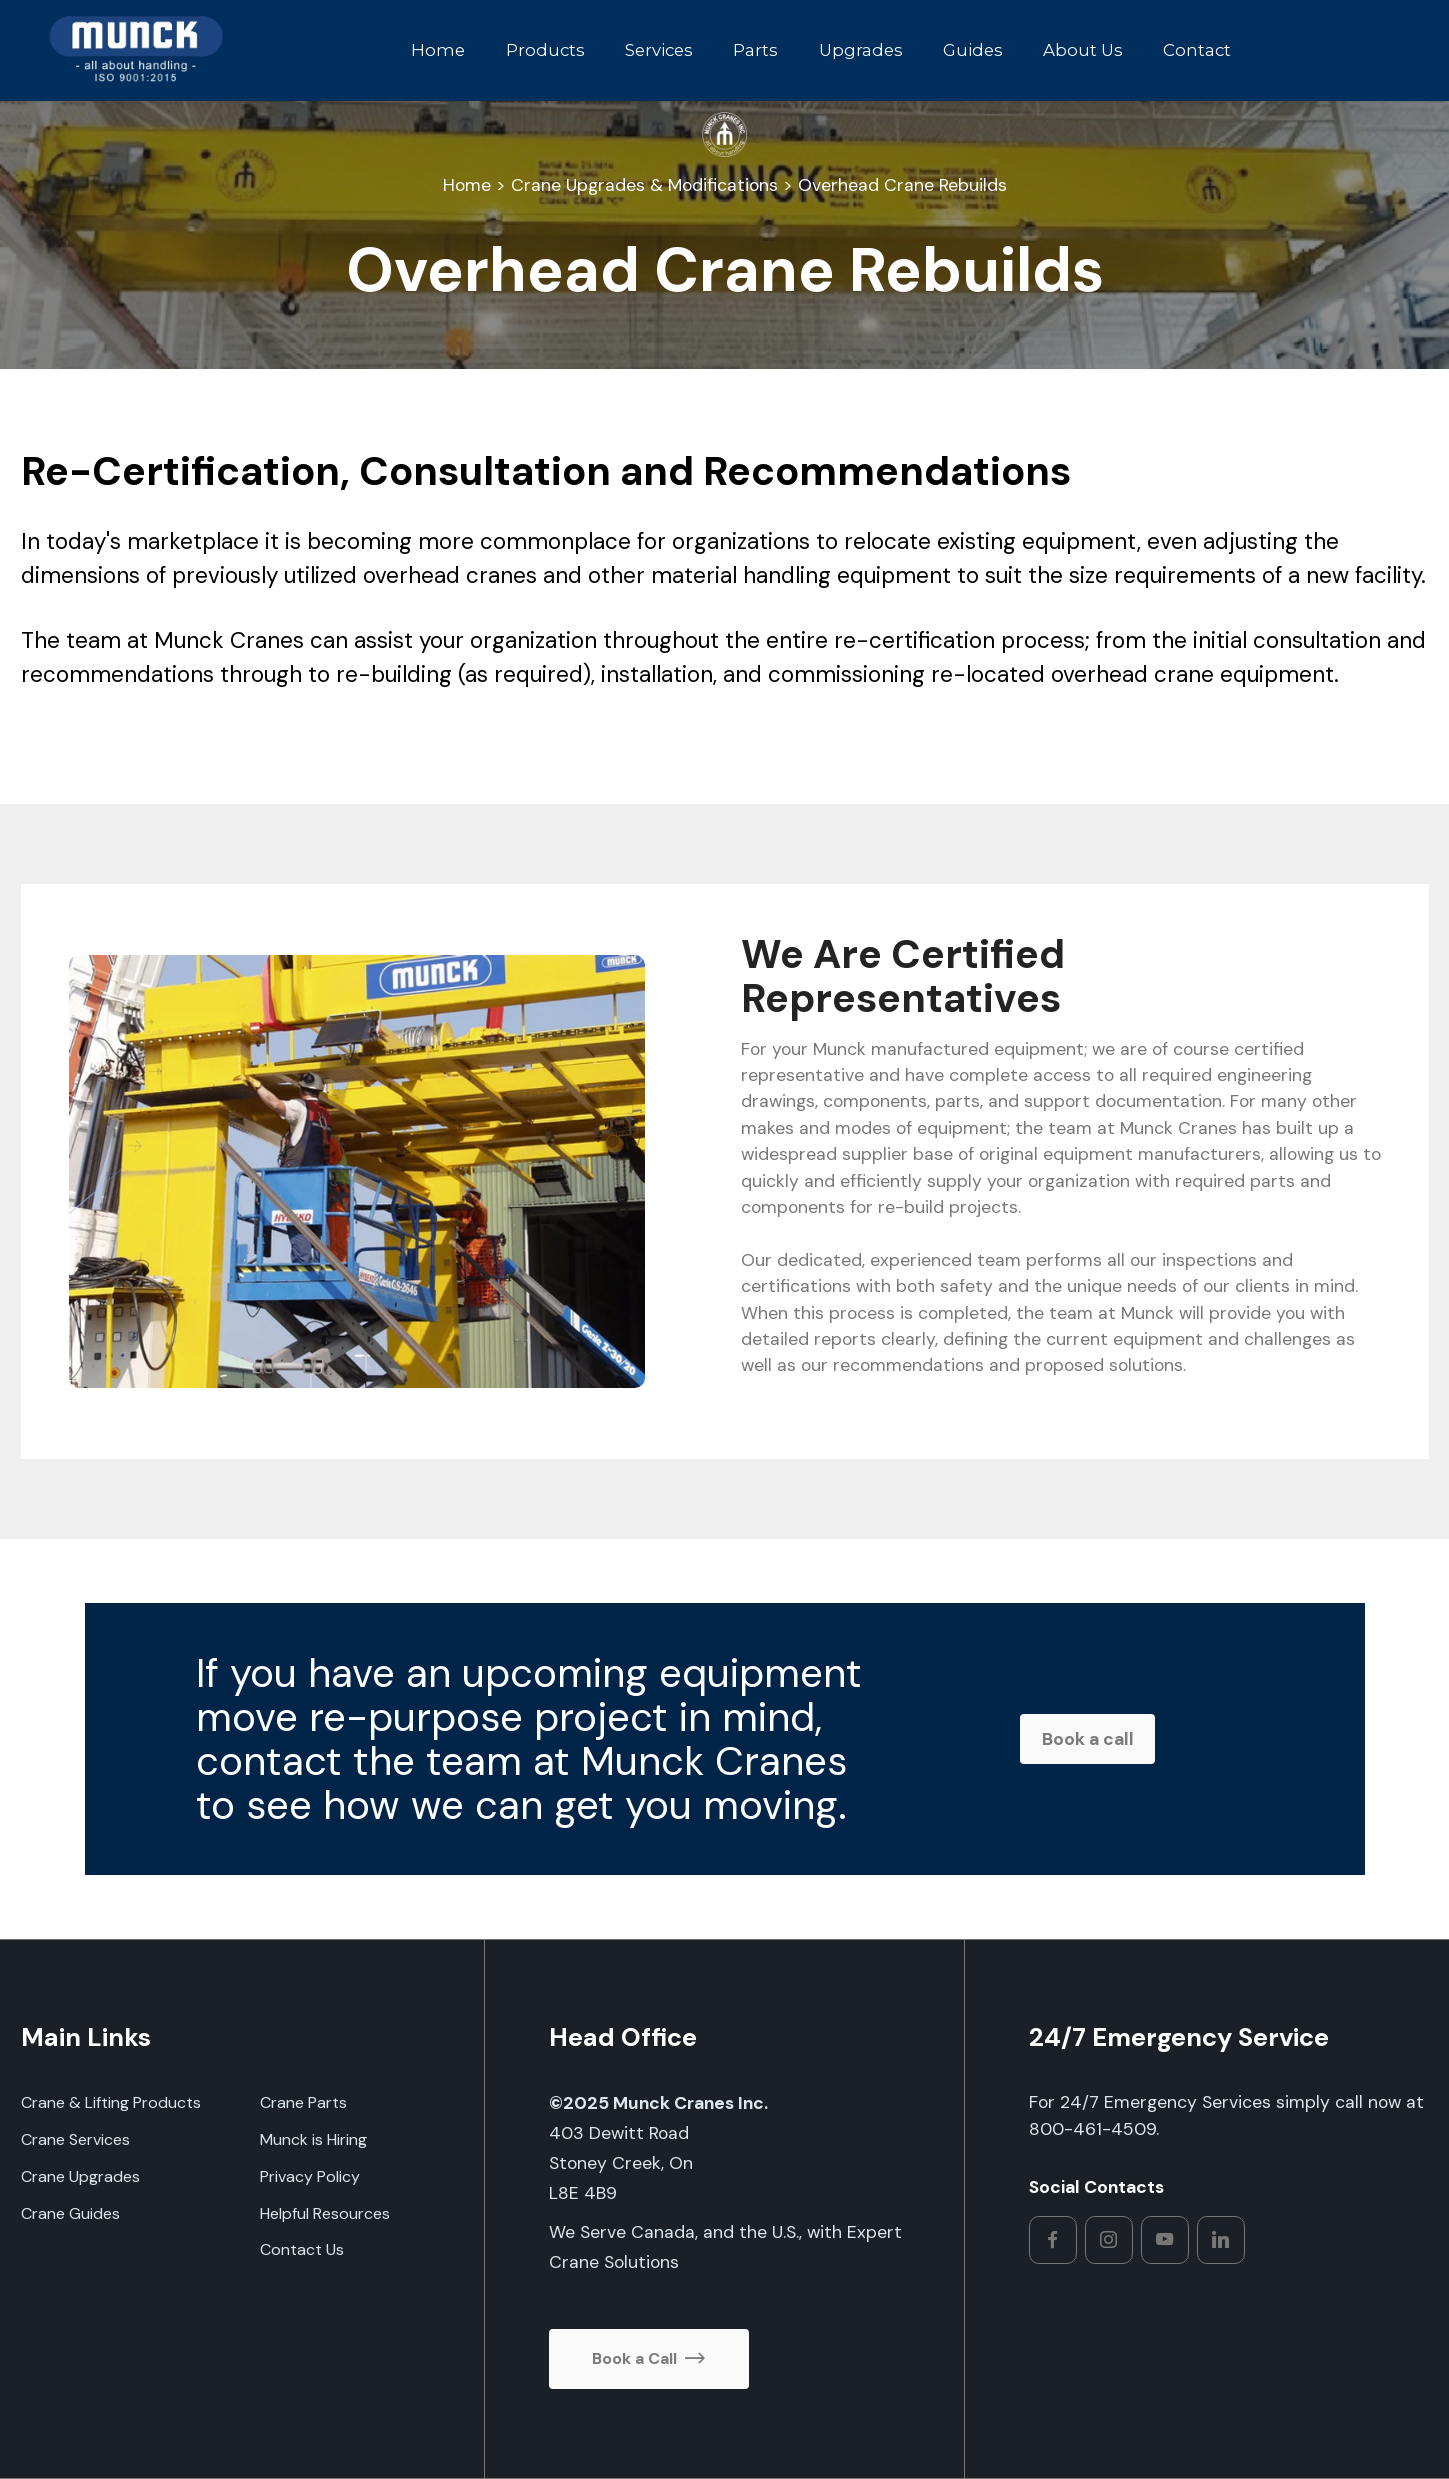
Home (436, 50)
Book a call (1088, 1739)
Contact (1195, 50)
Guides (970, 50)
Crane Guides (70, 2213)
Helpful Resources (325, 2213)
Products (542, 50)
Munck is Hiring (313, 2139)
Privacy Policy (310, 2176)
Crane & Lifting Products (111, 2102)
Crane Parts (303, 2102)
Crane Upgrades (80, 2176)
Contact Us (302, 2249)
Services (656, 50)
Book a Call (648, 2358)
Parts (753, 50)
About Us (1081, 50)
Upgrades (858, 50)
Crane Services (75, 2139)
